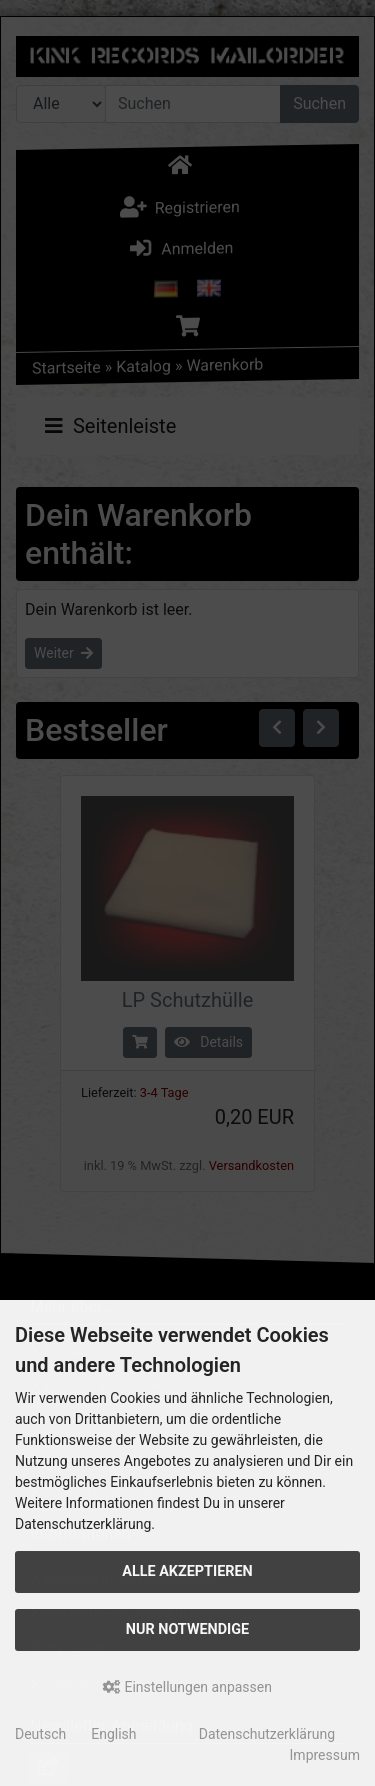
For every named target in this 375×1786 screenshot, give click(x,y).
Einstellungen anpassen (187, 1687)
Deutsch (40, 1734)
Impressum (325, 1755)
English (113, 1734)
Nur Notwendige (187, 1629)
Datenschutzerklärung (267, 1734)
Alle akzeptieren (187, 1571)
